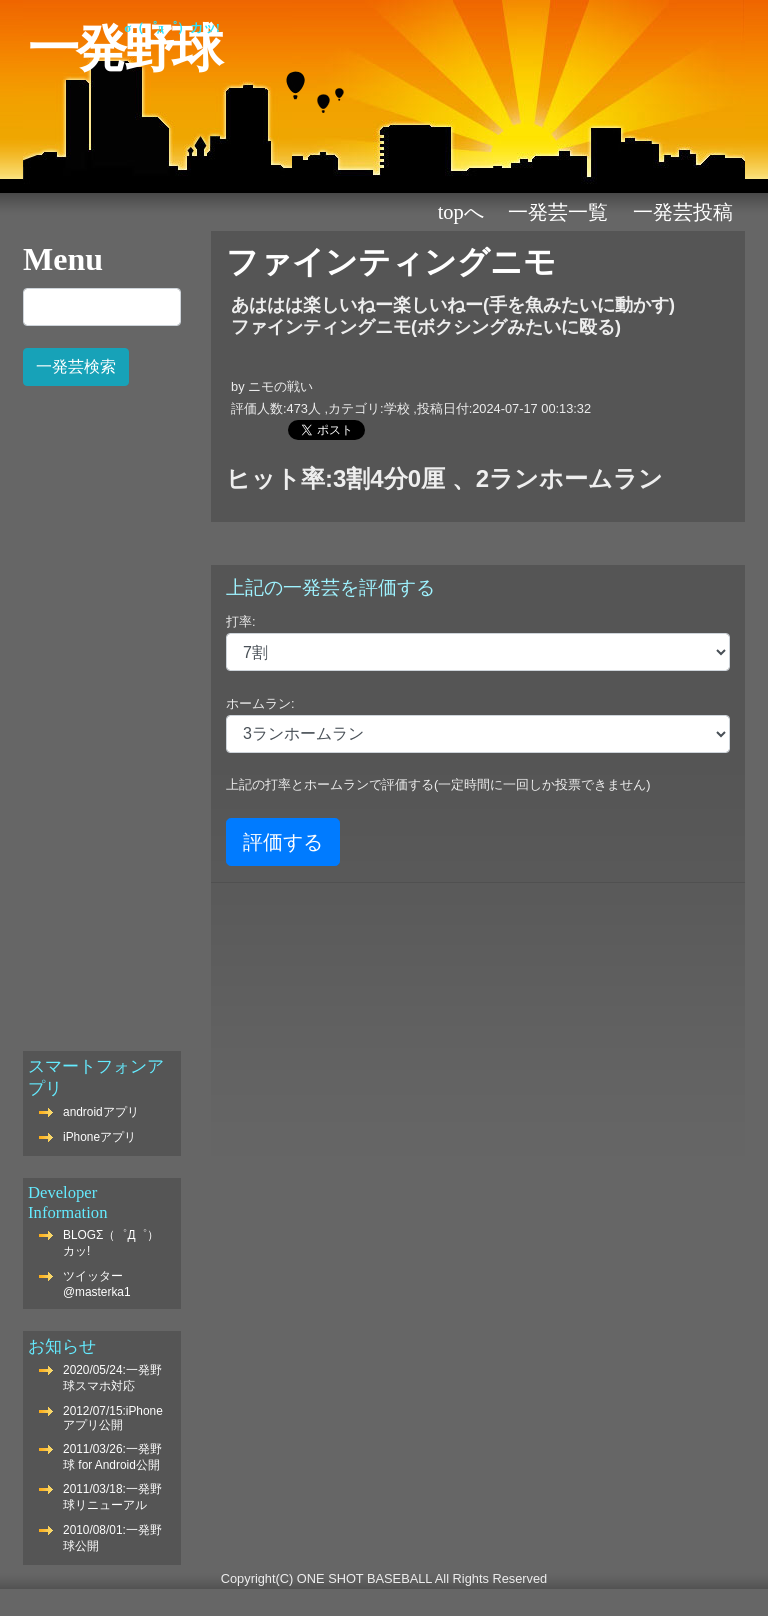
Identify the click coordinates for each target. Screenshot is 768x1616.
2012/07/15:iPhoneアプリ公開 (113, 1418)
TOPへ (461, 212)
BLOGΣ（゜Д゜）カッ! (111, 1243)
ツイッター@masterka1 (97, 1284)
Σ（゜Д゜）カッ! (172, 28)
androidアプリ (101, 1112)
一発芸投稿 (683, 212)
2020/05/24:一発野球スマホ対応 (112, 1378)
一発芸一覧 (558, 212)
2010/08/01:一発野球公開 (112, 1538)
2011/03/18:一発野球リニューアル (112, 1497)
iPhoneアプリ (99, 1137)
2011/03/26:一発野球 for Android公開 (112, 1457)
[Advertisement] (102, 708)
